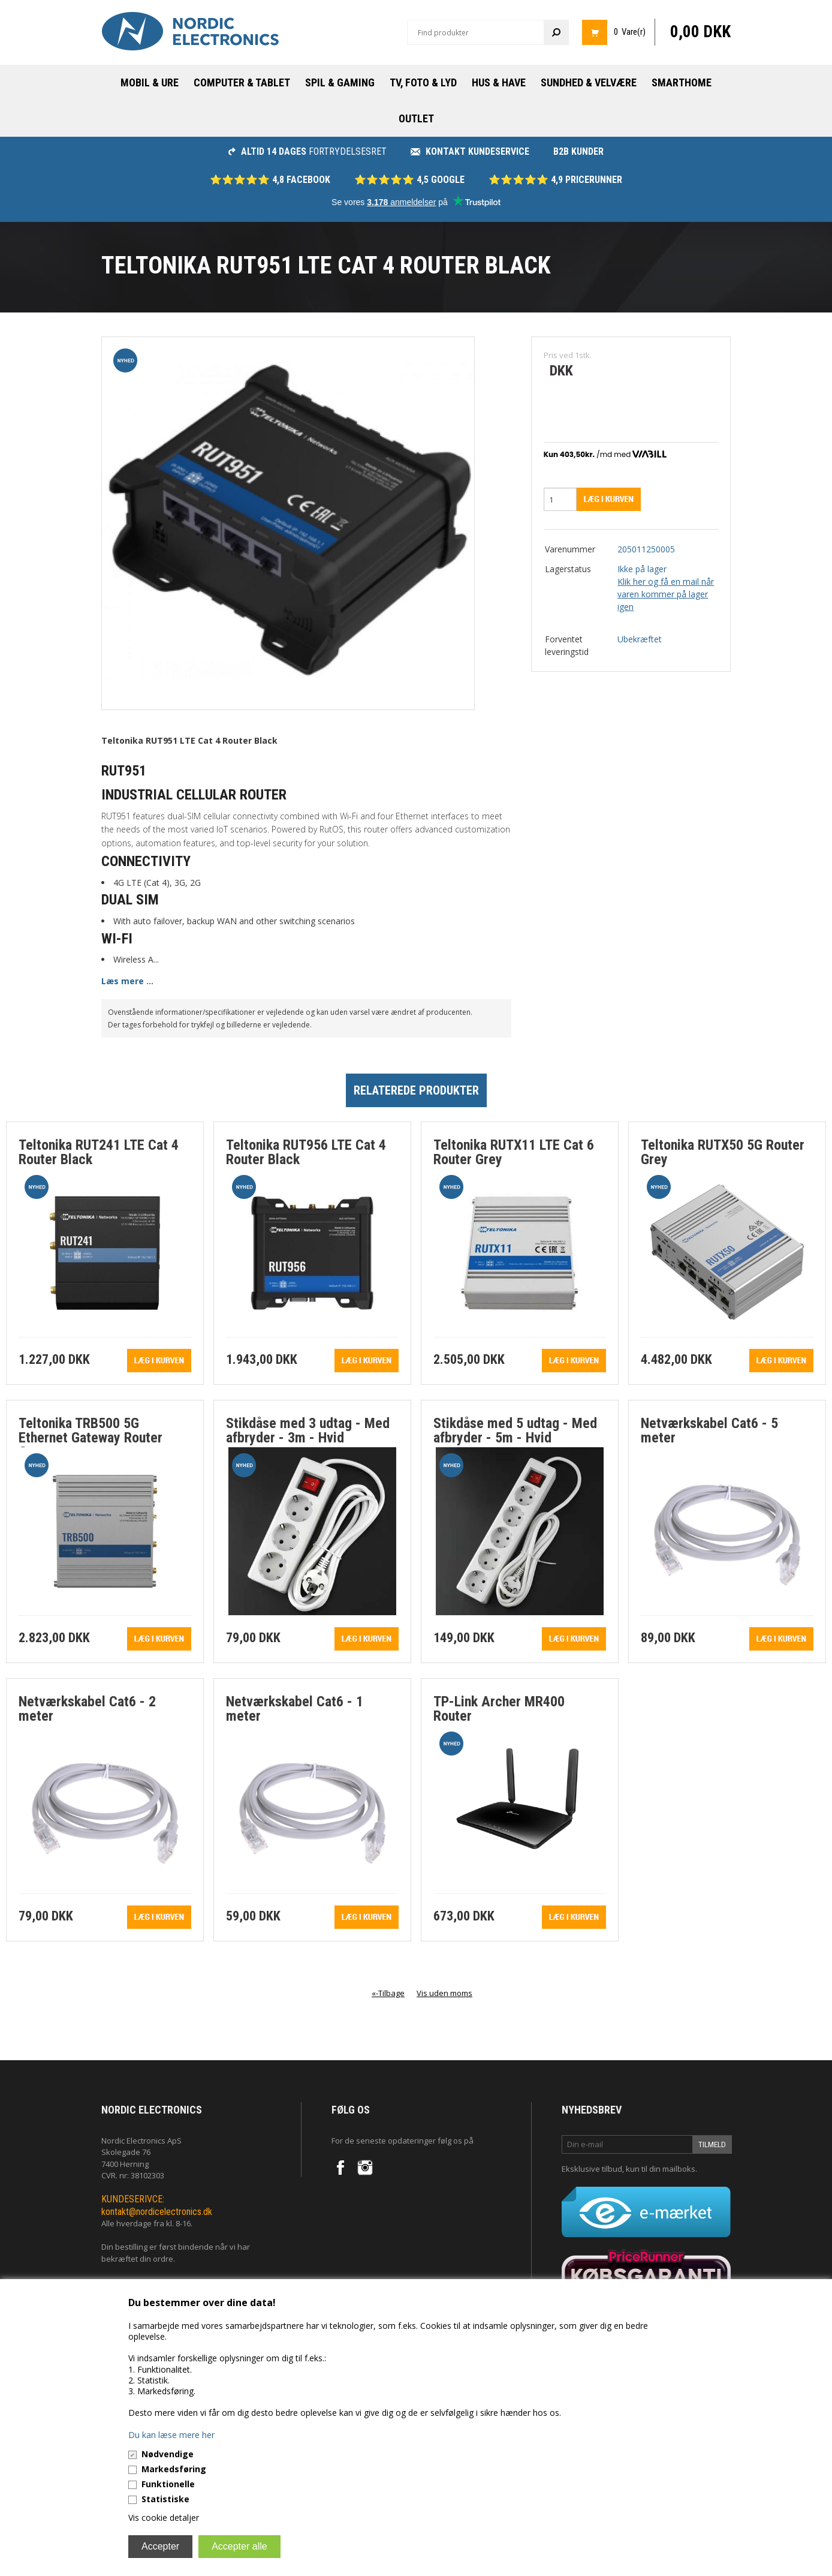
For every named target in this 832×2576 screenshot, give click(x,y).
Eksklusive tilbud (592, 2168)
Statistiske (165, 2499)
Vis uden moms (444, 1993)
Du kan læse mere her (171, 2434)
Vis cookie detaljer (163, 2517)
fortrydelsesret (307, 151)
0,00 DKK (700, 31)
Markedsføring (173, 2469)
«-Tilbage (388, 1993)
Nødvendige (167, 2454)
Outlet (416, 118)
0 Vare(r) (630, 31)
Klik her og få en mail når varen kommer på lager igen (665, 594)
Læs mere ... (127, 981)
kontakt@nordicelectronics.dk (156, 2211)
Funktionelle (168, 2484)
